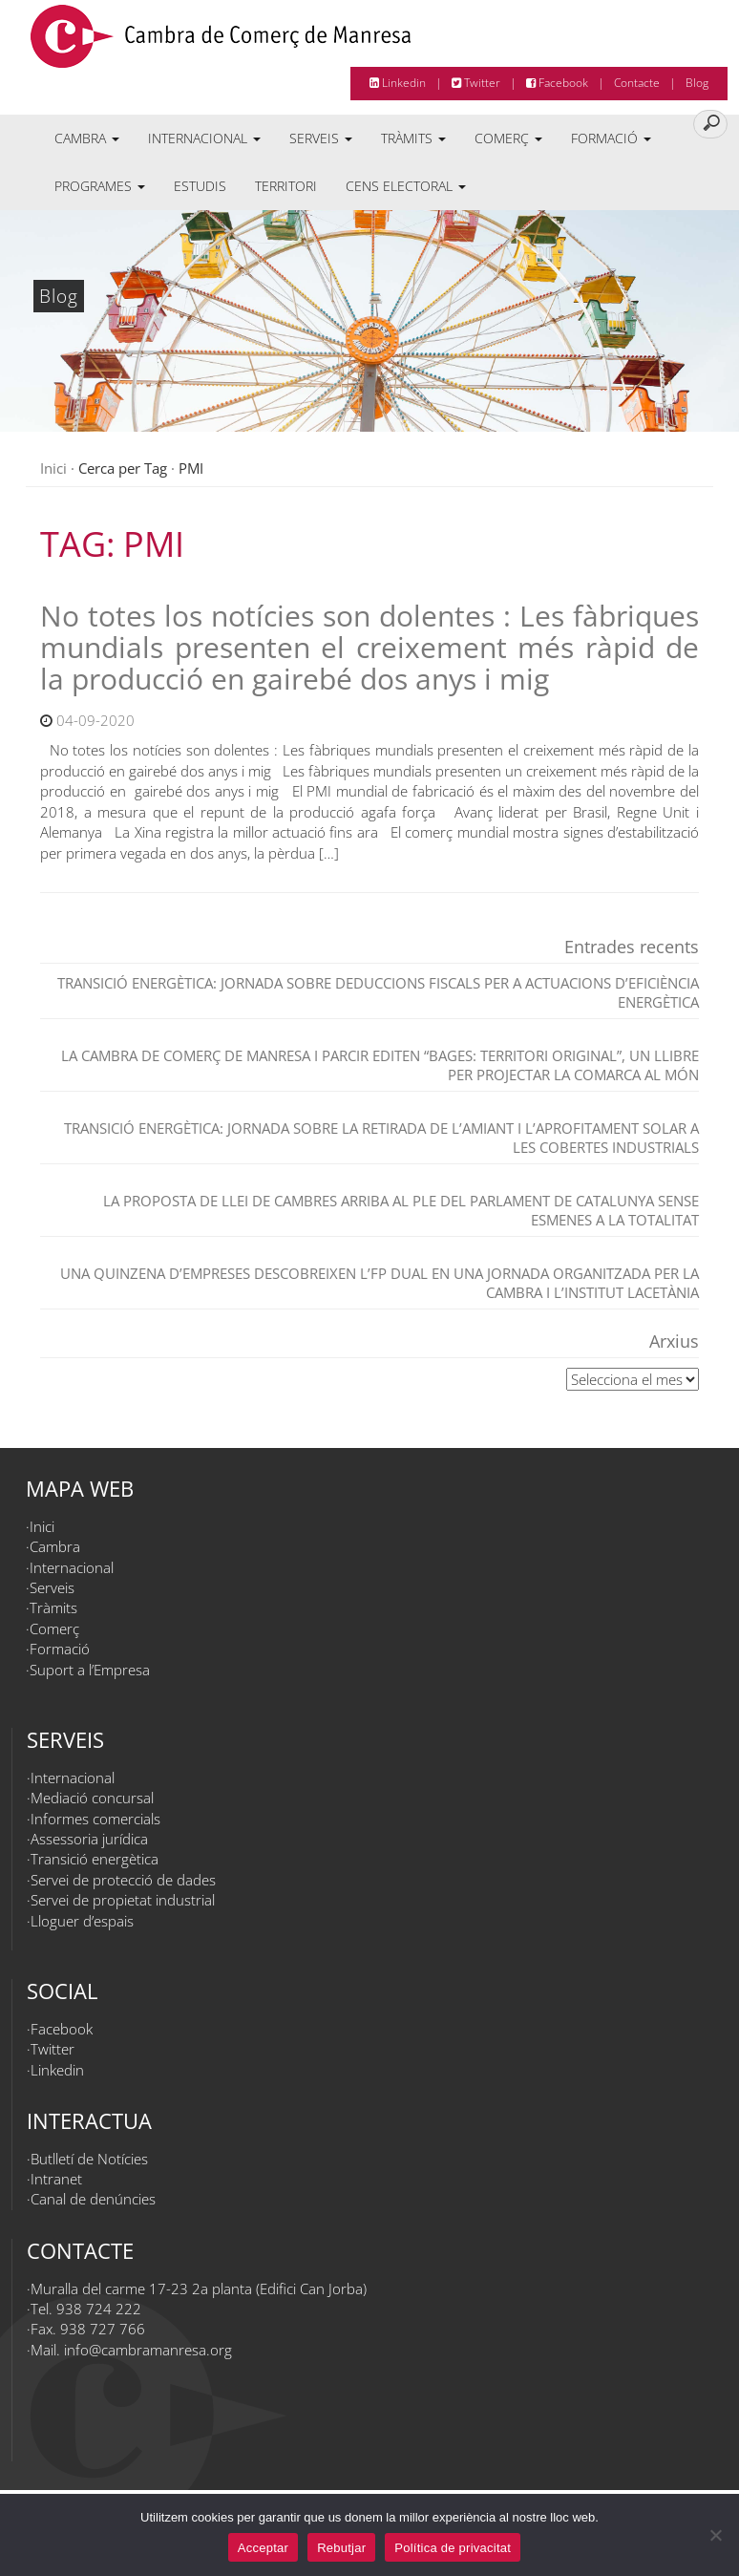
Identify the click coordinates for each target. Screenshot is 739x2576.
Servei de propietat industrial (123, 1899)
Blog (697, 83)
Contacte (637, 83)
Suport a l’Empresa (90, 1669)
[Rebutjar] (715, 2534)
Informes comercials (95, 1818)
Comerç (508, 138)
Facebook (557, 83)
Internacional (204, 138)
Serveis (320, 138)
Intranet (56, 2178)
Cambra (86, 138)
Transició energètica (94, 1858)
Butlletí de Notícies (89, 2158)
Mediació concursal (92, 1797)
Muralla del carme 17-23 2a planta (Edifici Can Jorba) (199, 2288)
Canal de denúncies (93, 2198)
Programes (99, 186)
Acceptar (263, 2548)
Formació (611, 138)
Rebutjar (341, 2548)
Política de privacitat (452, 2548)
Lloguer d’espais (82, 1920)
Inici (53, 468)
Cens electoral (406, 186)
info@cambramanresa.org (148, 2349)
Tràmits (413, 138)
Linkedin (398, 83)
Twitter (476, 83)
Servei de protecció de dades (123, 1879)
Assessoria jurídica (89, 1838)
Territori (286, 186)
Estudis (200, 186)
